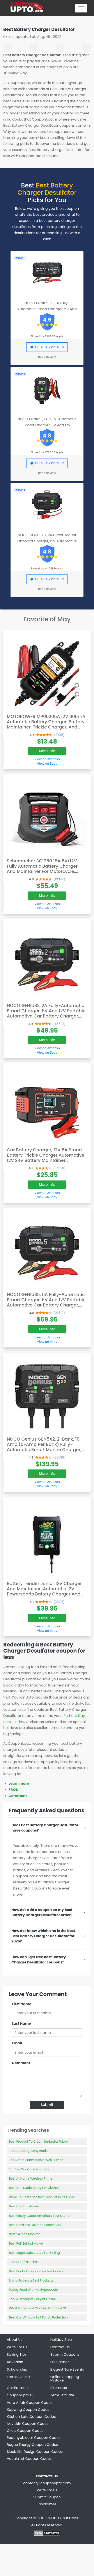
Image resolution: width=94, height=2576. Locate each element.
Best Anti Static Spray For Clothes (34, 2187)
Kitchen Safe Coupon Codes (31, 2416)
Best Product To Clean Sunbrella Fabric (38, 2141)
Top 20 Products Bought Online (32, 2299)
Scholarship (17, 2369)
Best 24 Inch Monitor (24, 2234)
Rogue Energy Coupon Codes (32, 2444)
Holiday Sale (61, 2339)
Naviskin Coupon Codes (27, 2423)
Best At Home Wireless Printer (31, 2178)
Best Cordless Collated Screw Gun (35, 2225)
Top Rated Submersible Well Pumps (36, 2160)
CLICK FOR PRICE (47, 347)
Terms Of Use (18, 2376)
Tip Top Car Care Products (29, 2169)
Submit (47, 2104)
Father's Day (74, 1715)
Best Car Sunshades (24, 2206)
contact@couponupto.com (47, 2483)
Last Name (21, 2023)
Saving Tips (17, 2354)
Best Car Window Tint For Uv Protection (38, 2317)
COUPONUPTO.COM (53, 2518)
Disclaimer (59, 2361)
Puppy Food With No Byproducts (33, 2289)
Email (17, 2043)
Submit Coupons (65, 2354)
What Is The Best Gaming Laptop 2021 (37, 2308)
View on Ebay (47, 763)
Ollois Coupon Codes (25, 2430)
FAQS (13, 1789)
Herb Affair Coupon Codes (29, 2402)
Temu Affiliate (62, 2395)
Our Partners (17, 2387)
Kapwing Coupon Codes (28, 2409)
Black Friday (13, 1721)
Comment (18, 1795)
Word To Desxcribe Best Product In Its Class (41, 2197)
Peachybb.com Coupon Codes (33, 2437)
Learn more (19, 1783)
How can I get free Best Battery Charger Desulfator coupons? (38, 1959)
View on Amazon (47, 759)
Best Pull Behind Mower (26, 2243)
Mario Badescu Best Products (31, 2280)
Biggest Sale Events (67, 2369)
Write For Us (17, 2347)
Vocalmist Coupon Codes (29, 2458)
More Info (47, 750)
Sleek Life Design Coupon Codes (35, 2451)
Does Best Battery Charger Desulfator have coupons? (44, 1828)
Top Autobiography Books (28, 2151)
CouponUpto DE (20, 2395)
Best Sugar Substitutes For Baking (34, 2252)
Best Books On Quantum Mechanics (36, 2271)
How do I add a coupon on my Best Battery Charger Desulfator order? (42, 1912)
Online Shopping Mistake (64, 2378)
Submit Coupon (47, 2497)
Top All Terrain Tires (23, 2262)
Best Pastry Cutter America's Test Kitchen (40, 2216)
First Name (21, 2004)
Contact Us (60, 2347)
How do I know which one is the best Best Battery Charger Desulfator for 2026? (43, 1936)
